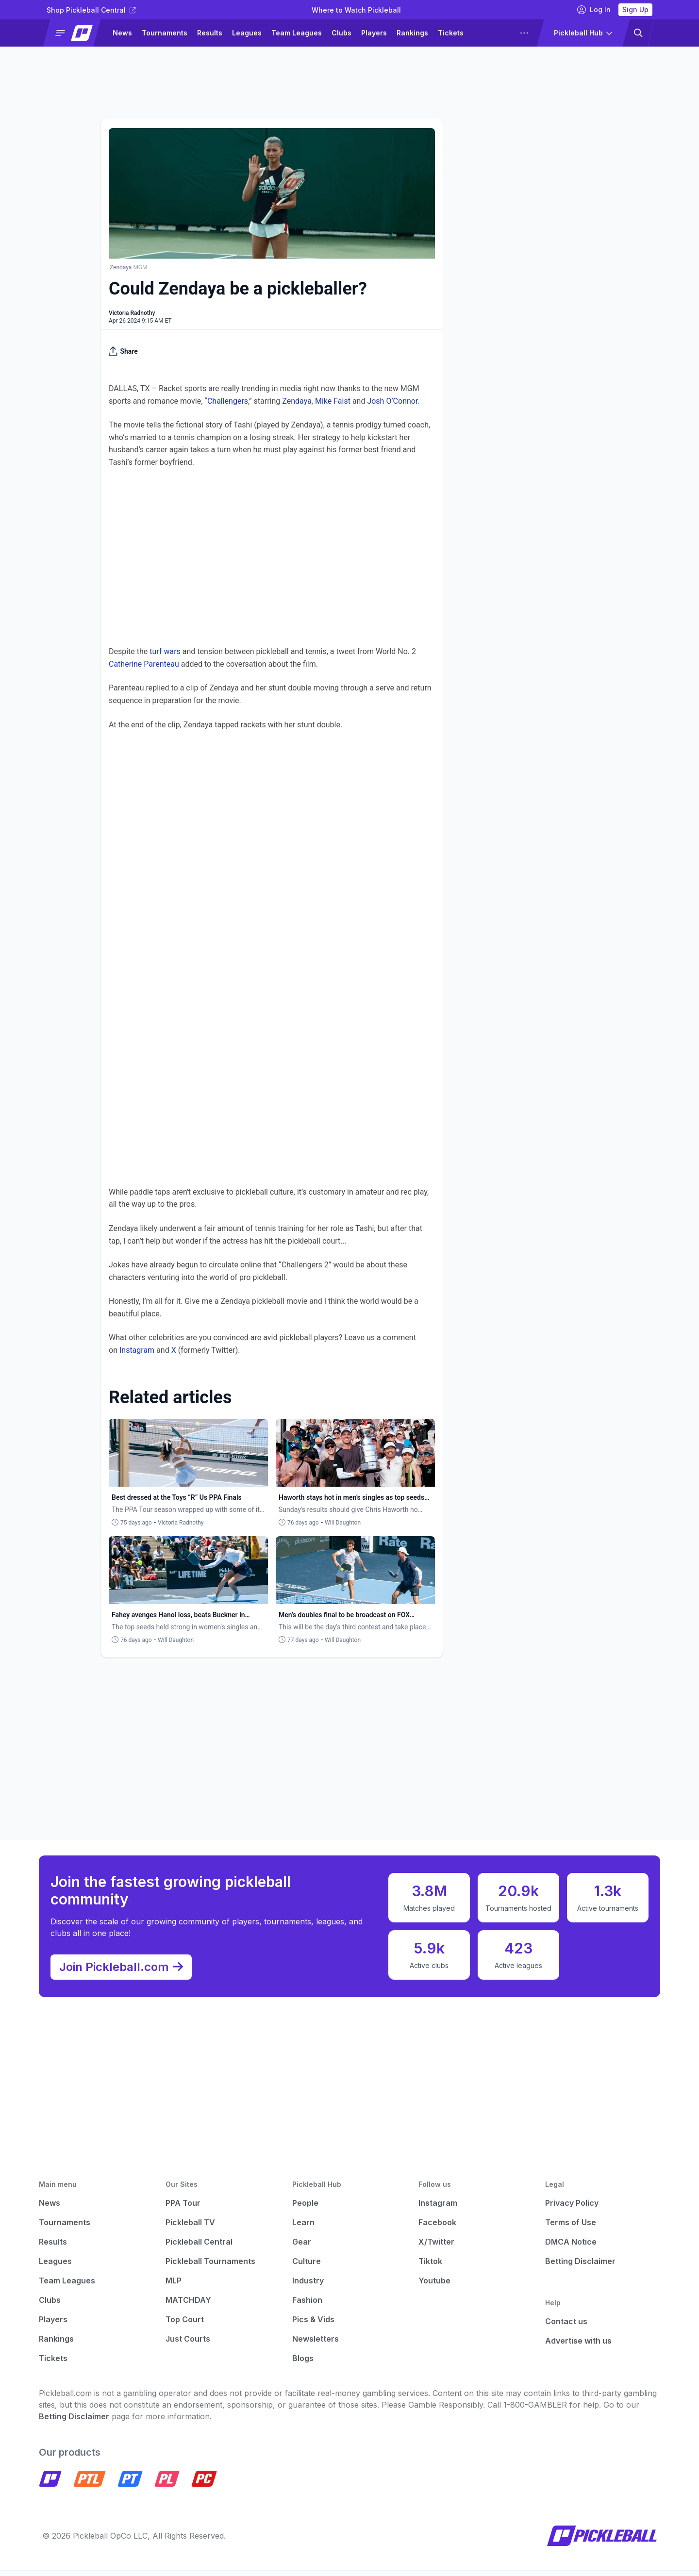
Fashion (307, 2306)
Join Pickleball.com (126, 1970)
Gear (301, 2247)
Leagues (247, 33)
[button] (76, 33)
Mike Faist (332, 401)
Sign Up (635, 9)
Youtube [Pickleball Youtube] (434, 2286)
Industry (308, 2286)
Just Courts (188, 2344)
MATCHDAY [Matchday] (188, 2306)
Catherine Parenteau (144, 664)
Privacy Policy (572, 2209)
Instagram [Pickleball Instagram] (437, 2209)
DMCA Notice (571, 2247)
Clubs (341, 33)
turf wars (165, 651)
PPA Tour (183, 2209)
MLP (174, 2286)
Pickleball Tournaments (210, 2267)
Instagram (136, 1350)
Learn (303, 2228)
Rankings (412, 33)
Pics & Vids (313, 2325)
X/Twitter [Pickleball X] (436, 2247)
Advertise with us (578, 2346)
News (122, 33)
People (305, 2209)
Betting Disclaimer (580, 2267)
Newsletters (315, 2344)
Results (209, 33)
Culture (306, 2267)
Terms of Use (570, 2228)
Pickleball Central (199, 2247)
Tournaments (164, 33)
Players (374, 33)
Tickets (451, 33)
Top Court (185, 2325)
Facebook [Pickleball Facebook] (437, 2228)
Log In (594, 9)
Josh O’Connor (392, 401)
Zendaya (297, 401)
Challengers (227, 401)
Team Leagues (296, 33)
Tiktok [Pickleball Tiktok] (430, 2267)
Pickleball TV (190, 2228)
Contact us (566, 2327)
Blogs (303, 2364)
